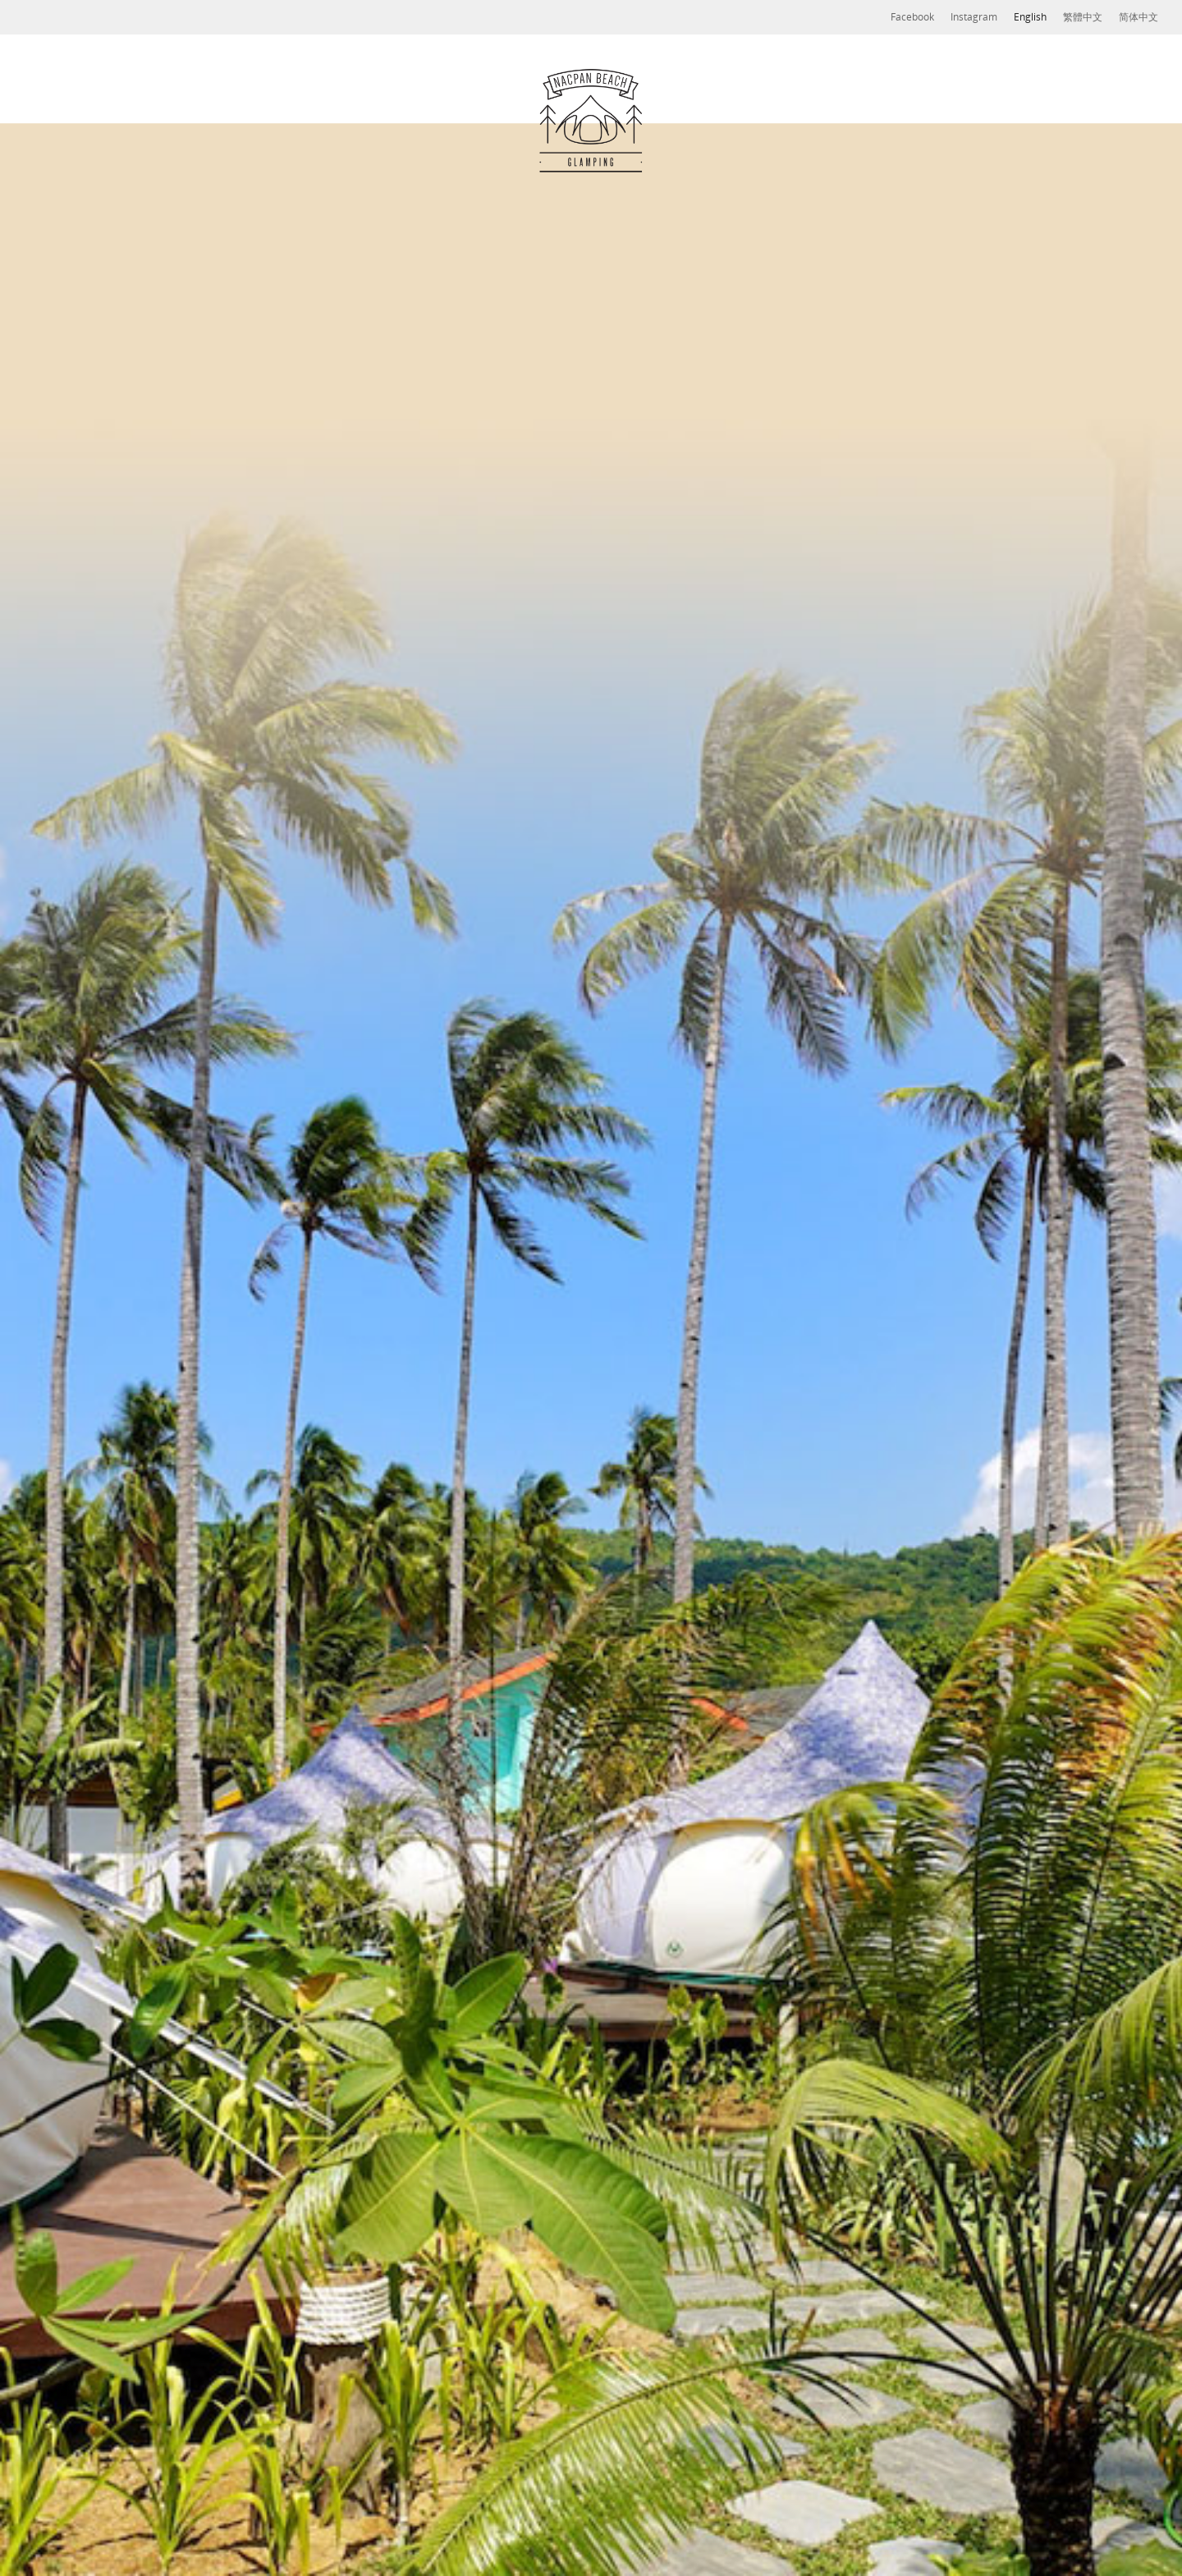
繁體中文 (1082, 17)
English (1030, 17)
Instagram (974, 17)
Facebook (912, 17)
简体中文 (1138, 17)
